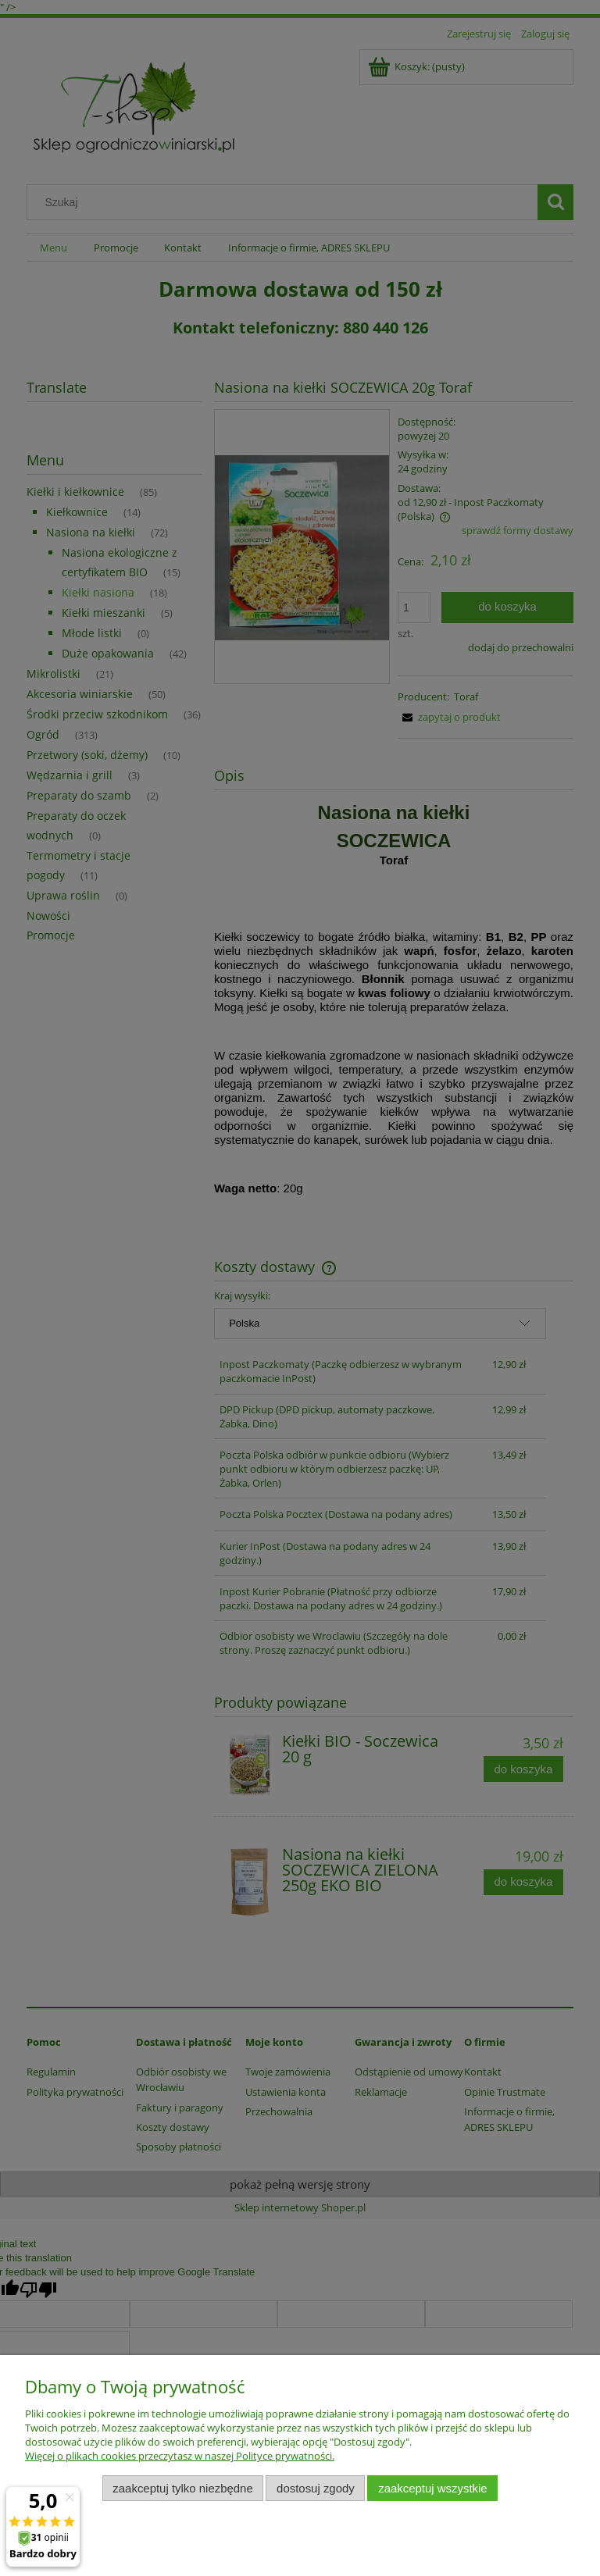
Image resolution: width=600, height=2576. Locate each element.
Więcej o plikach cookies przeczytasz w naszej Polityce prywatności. (179, 2456)
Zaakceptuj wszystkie (432, 2488)
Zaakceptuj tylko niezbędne (182, 2488)
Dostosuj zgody (316, 2488)
